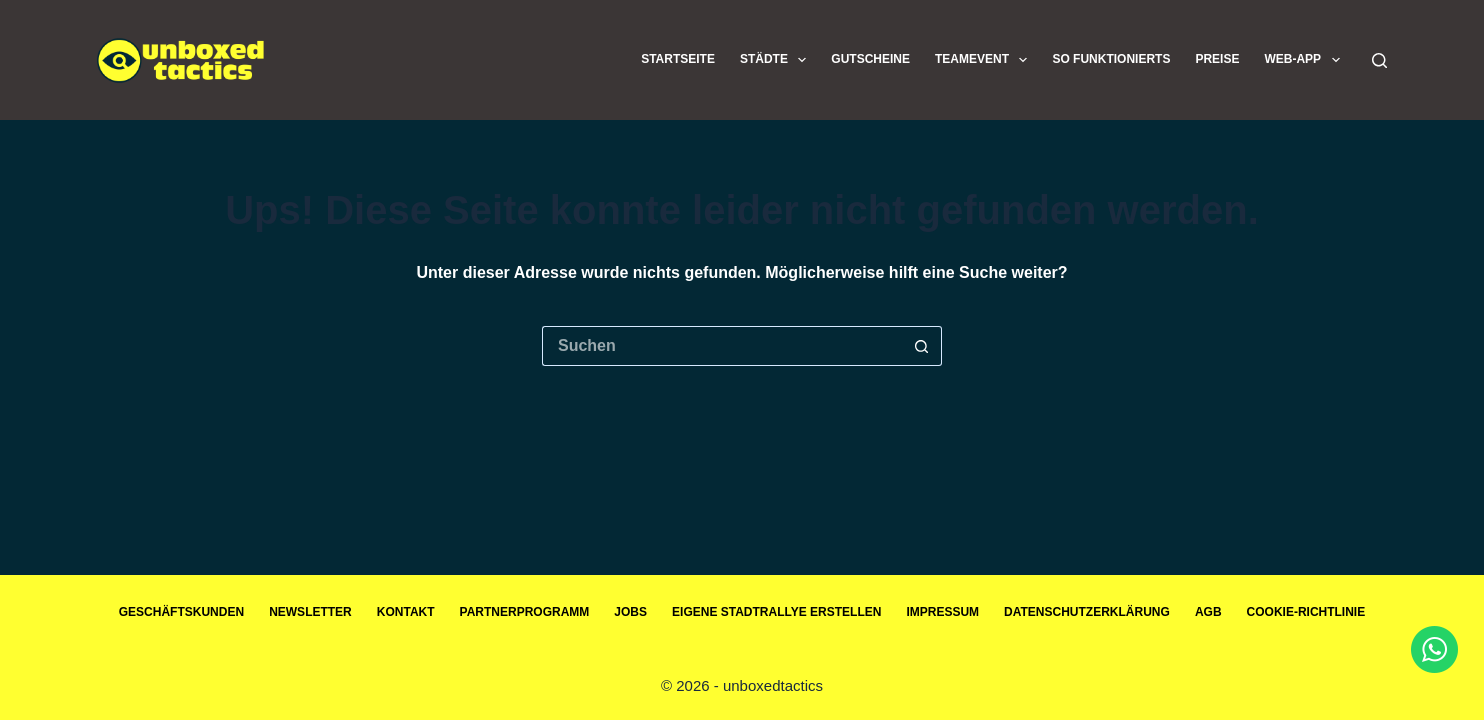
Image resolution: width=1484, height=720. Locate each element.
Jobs (630, 612)
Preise (1217, 59)
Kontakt (406, 612)
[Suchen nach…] (722, 346)
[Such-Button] (922, 346)
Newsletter (310, 612)
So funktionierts (1111, 59)
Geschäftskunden (181, 612)
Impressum (942, 612)
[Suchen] (1379, 60)
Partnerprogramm (525, 612)
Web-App (1305, 60)
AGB (1208, 612)
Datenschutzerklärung (1087, 612)
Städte (777, 60)
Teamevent (985, 60)
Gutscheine (870, 59)
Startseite (678, 59)
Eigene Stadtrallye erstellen (776, 612)
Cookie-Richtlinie (1306, 612)
